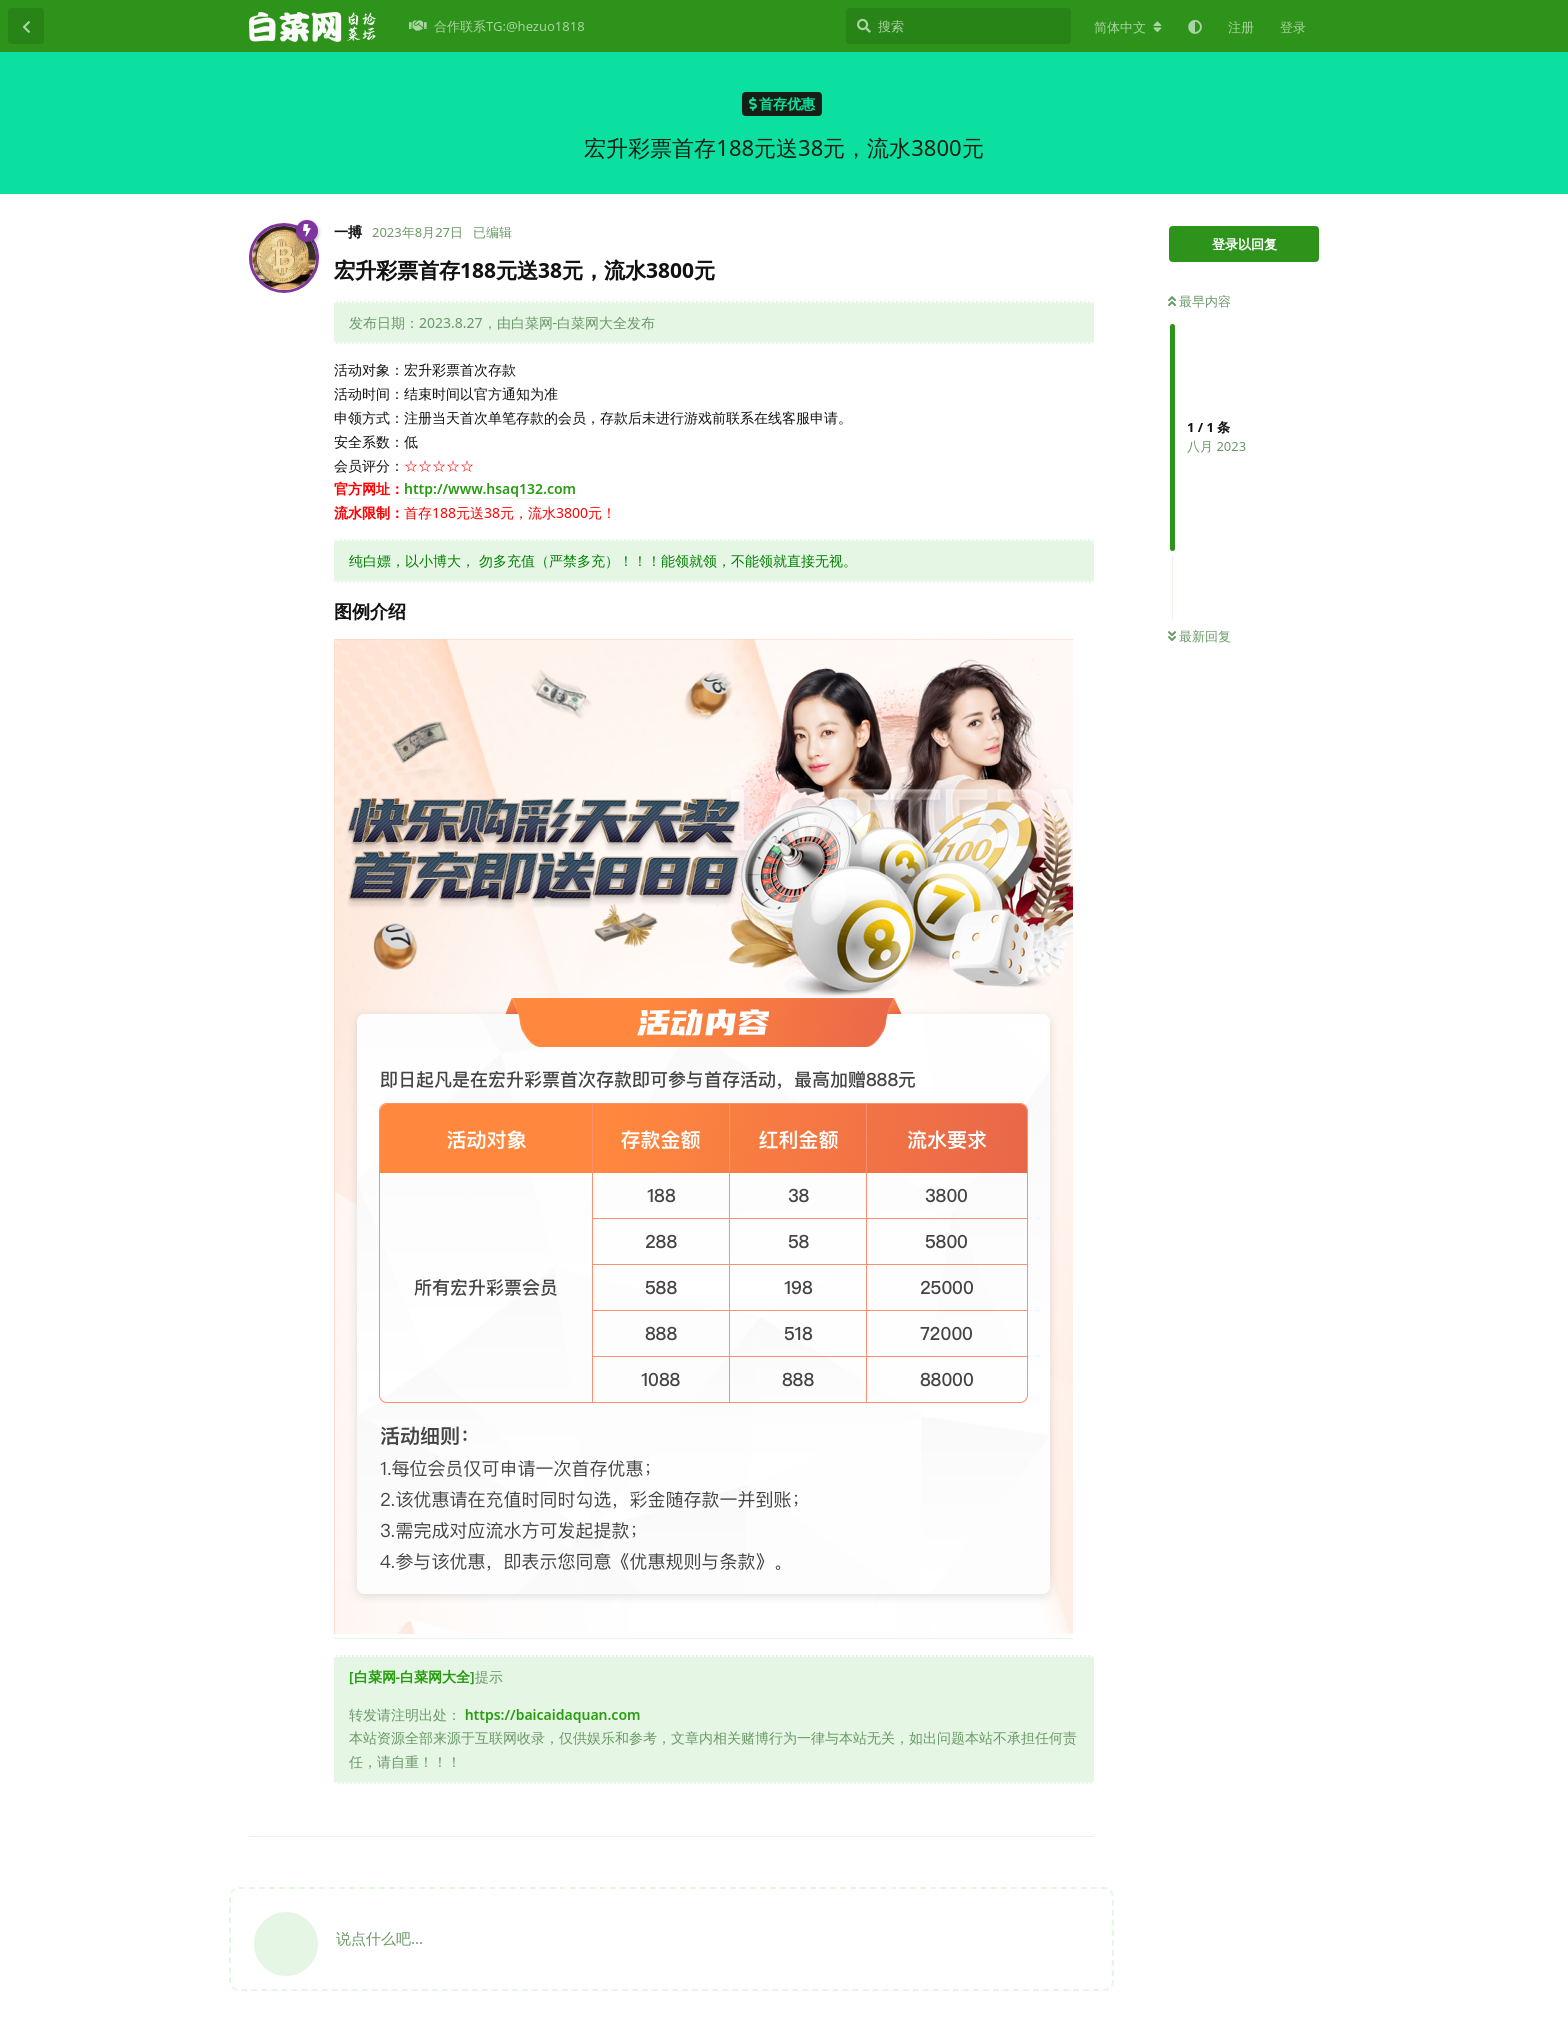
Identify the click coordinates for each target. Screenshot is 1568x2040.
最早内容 (1199, 301)
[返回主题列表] (26, 26)
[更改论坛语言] (1128, 27)
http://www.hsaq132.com (490, 488)
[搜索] (958, 26)
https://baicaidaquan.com (553, 1714)
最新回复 (1199, 636)
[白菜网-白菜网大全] (412, 1676)
